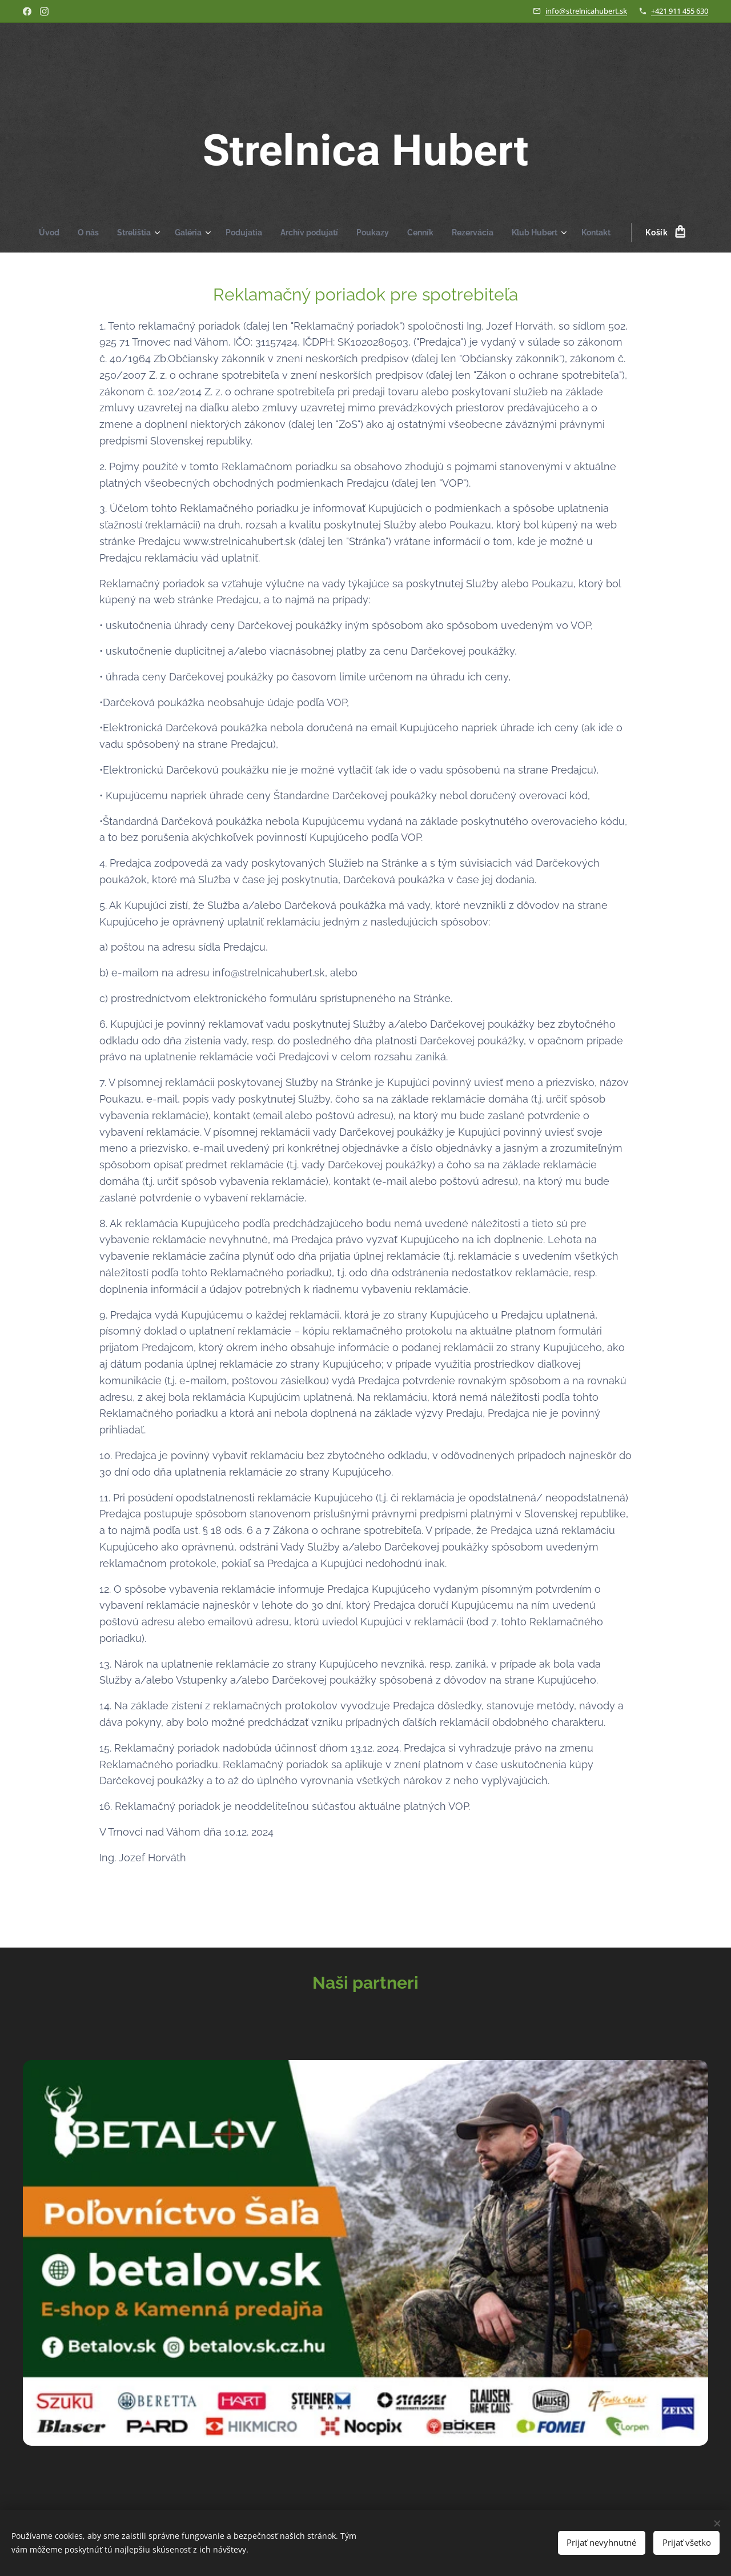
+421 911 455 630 (679, 11)
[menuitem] (39, 232)
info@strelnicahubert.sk (586, 11)
